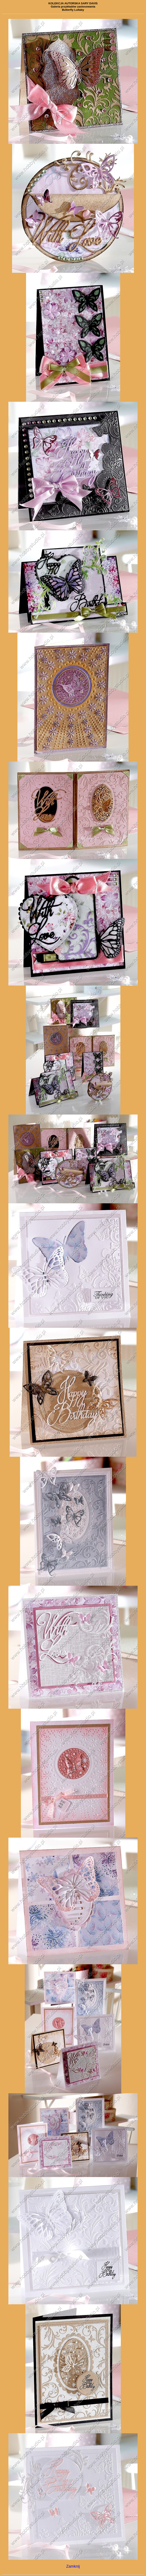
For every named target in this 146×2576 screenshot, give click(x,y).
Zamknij (73, 2566)
